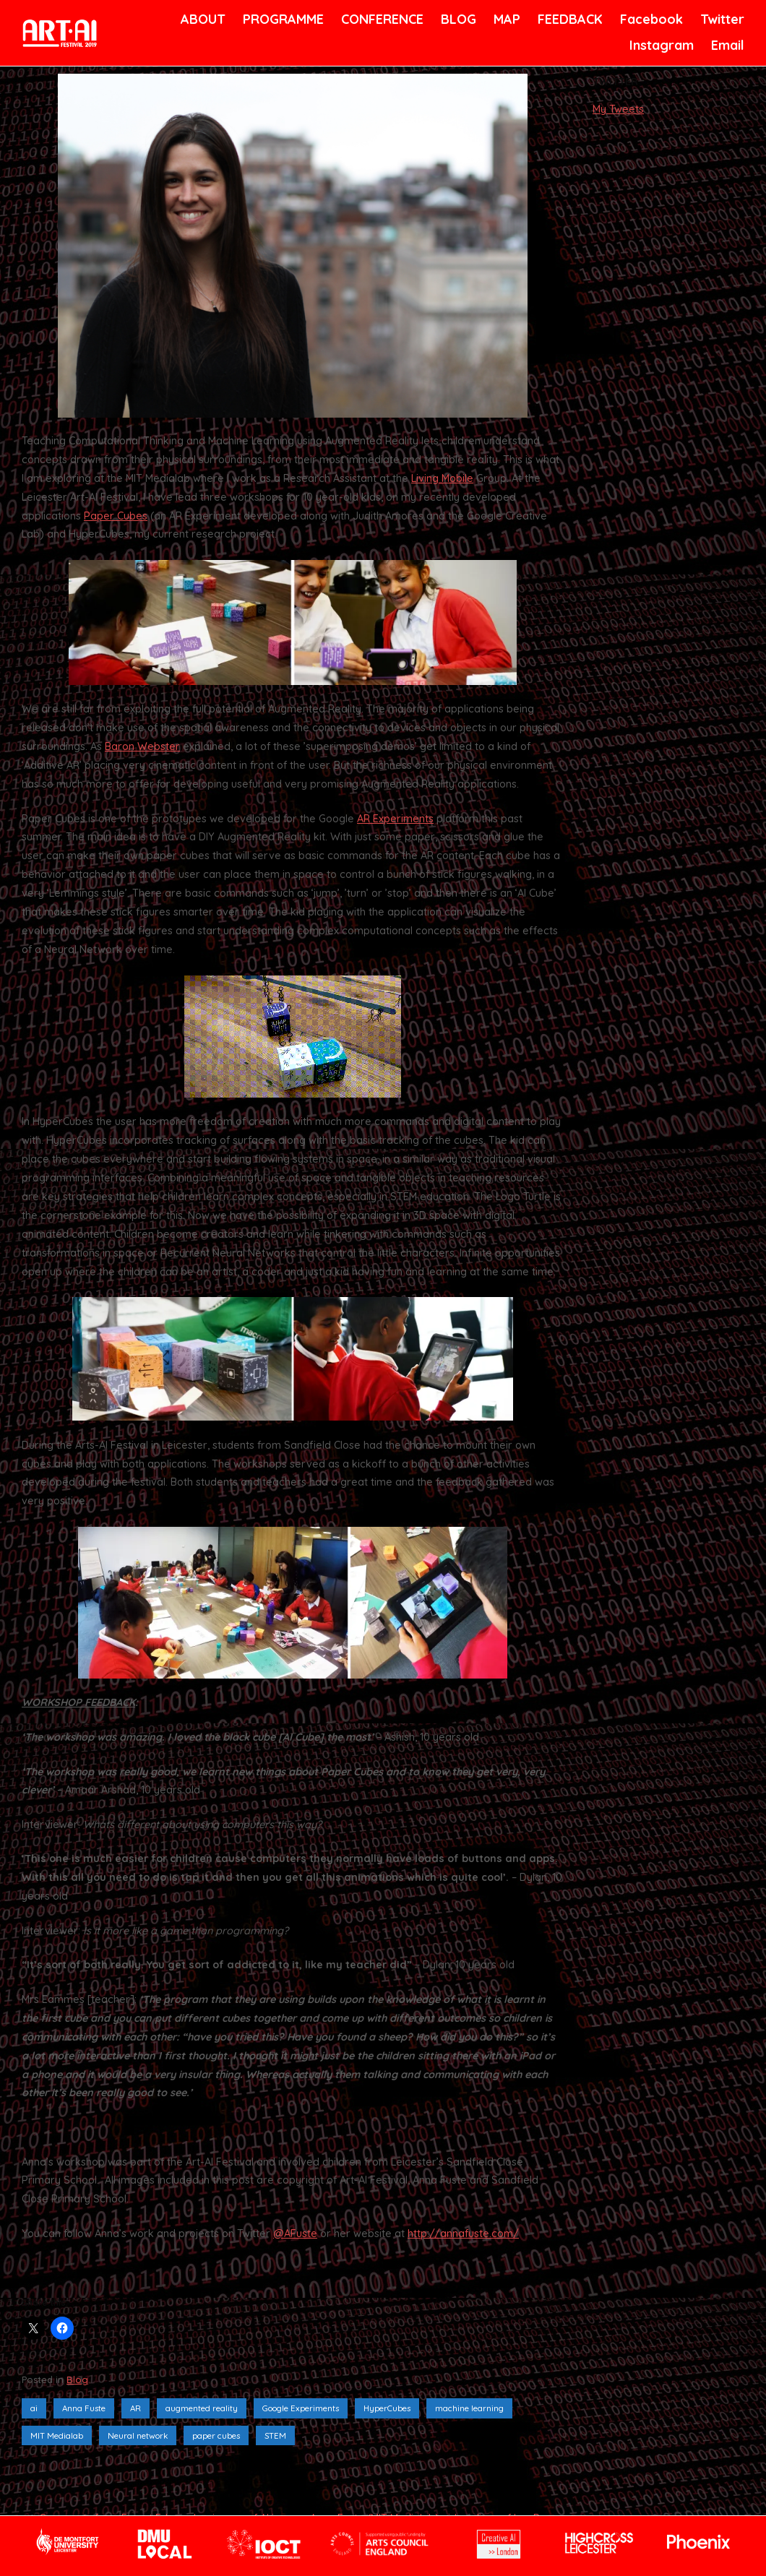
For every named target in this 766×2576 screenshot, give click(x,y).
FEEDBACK (568, 19)
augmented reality (201, 2408)
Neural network (138, 2435)
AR (135, 2408)
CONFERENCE (379, 19)
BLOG (457, 19)
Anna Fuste (84, 2408)
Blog (77, 2379)
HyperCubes (386, 2408)
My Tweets (618, 109)
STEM (275, 2435)
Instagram (659, 45)
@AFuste (295, 2233)
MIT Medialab (56, 2435)
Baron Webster (142, 746)
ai (34, 2408)
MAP (506, 19)
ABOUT (202, 19)
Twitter (720, 19)
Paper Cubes (115, 515)
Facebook (649, 19)
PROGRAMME (281, 19)
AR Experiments (395, 818)
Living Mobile (442, 478)
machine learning (469, 2408)
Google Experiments (300, 2408)
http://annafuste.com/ (463, 2233)
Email (726, 45)
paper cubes (216, 2435)
